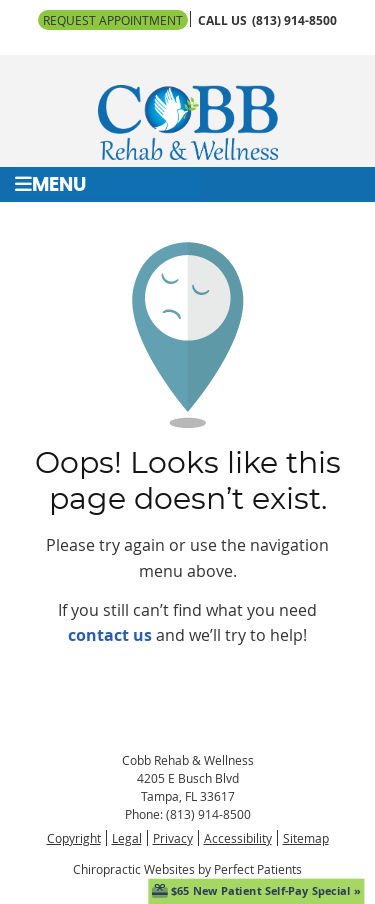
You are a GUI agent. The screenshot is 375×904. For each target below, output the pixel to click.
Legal (127, 838)
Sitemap (306, 838)
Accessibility (238, 838)
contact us (110, 635)
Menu (50, 184)
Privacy (173, 838)
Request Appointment (113, 20)
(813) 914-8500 (294, 20)
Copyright (74, 838)
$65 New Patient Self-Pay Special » (256, 890)
